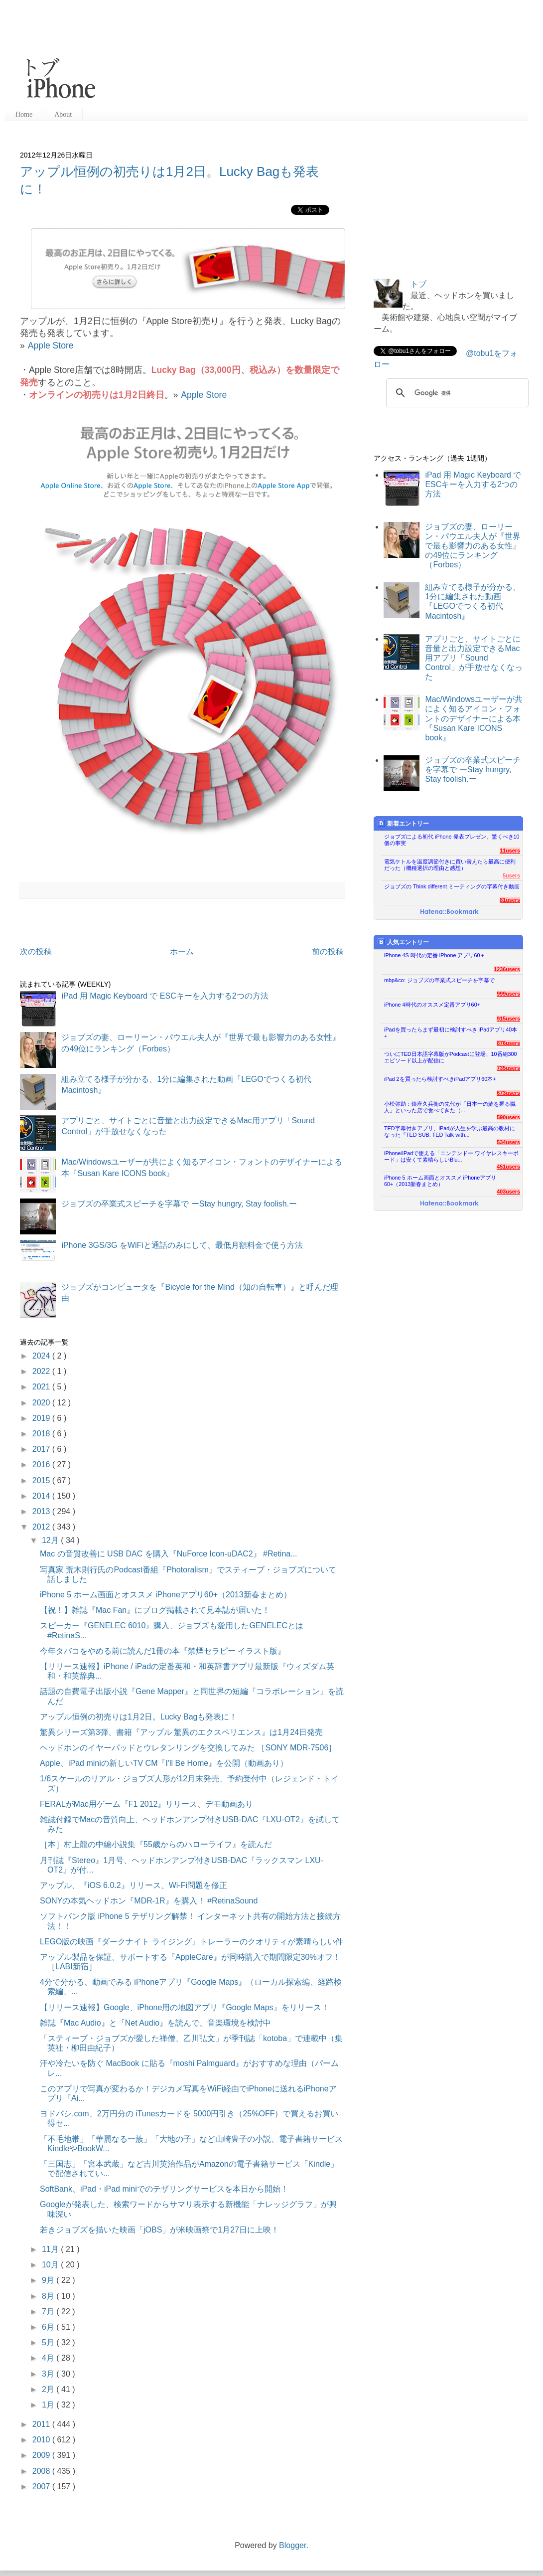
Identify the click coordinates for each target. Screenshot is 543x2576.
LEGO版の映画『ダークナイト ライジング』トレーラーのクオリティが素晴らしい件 (191, 1941)
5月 (49, 2342)
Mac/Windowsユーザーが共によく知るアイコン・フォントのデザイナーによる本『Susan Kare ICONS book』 (474, 718)
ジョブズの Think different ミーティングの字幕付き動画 (452, 886)
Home (23, 114)
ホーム (182, 951)
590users (508, 1117)
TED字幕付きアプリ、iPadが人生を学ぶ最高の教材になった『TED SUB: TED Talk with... (449, 1131)
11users (510, 851)
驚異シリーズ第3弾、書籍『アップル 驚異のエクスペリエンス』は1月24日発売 (181, 1732)
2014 (42, 1496)
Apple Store (50, 345)
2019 (42, 1418)
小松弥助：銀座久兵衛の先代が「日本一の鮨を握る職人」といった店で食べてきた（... (450, 1107)
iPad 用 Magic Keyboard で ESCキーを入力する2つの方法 (164, 996)
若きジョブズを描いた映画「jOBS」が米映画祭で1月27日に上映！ (159, 2230)
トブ (418, 284)
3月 (49, 2374)
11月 (51, 2249)
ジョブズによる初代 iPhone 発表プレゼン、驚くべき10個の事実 (452, 840)
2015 (42, 1480)
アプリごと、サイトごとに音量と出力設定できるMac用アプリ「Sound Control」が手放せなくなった (474, 658)
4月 (49, 2358)
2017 (42, 1449)
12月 (51, 1540)
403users (508, 1192)
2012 (42, 1527)
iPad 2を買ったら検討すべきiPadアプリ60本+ (440, 1079)
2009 (42, 2455)
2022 (42, 1371)
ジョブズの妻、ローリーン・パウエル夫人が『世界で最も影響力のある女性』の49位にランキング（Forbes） (473, 545)
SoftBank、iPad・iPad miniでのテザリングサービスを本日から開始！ (164, 2189)
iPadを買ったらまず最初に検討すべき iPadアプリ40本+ (450, 1033)
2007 (42, 2486)
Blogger (292, 2545)
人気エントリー (403, 942)
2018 (42, 1433)
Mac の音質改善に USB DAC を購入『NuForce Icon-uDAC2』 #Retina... (168, 1553)
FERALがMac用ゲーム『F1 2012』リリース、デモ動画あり (147, 1804)
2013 (42, 1511)
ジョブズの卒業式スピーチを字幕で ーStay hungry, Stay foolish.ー (179, 1204)
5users (511, 875)
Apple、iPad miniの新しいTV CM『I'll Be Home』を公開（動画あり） (164, 1763)
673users (508, 1093)
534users (508, 1142)
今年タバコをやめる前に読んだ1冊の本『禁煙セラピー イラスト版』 (162, 1651)
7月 (49, 2311)
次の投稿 (36, 951)
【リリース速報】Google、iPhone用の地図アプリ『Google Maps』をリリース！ (184, 2007)
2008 (42, 2471)
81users (510, 900)
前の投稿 (328, 951)
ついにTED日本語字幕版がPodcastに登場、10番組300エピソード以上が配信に (450, 1057)
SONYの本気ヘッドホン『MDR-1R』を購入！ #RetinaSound (149, 1900)
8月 (49, 2296)
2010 (42, 2439)
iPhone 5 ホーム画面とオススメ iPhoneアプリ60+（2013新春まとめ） (165, 1594)
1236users (507, 969)
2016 (42, 1464)
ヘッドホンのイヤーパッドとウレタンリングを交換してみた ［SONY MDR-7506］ (188, 1747)
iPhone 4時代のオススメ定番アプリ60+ (432, 1005)
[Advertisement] (196, 55)
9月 (49, 2280)
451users (508, 1167)
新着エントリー (403, 823)
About (63, 114)
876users (508, 1043)
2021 (42, 1386)
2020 (42, 1402)
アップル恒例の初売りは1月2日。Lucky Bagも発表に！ (139, 1717)
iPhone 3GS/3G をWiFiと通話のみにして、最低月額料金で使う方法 (182, 1245)
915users (508, 1019)
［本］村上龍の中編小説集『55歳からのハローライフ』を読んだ (156, 1844)
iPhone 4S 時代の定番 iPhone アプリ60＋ (434, 955)
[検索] (455, 393)
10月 (51, 2264)
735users (508, 1068)
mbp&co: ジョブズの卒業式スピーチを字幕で (439, 980)
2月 (49, 2389)
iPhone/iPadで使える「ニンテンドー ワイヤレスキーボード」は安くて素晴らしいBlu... (451, 1156)
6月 (49, 2327)
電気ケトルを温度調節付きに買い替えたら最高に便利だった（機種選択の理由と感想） (450, 865)
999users (508, 994)
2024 (42, 1356)
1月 (49, 2405)
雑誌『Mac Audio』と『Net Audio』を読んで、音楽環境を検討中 (155, 2023)
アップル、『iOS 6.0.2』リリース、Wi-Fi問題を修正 (133, 1885)
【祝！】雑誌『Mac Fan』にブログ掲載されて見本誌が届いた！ (155, 1610)
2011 (42, 2424)
